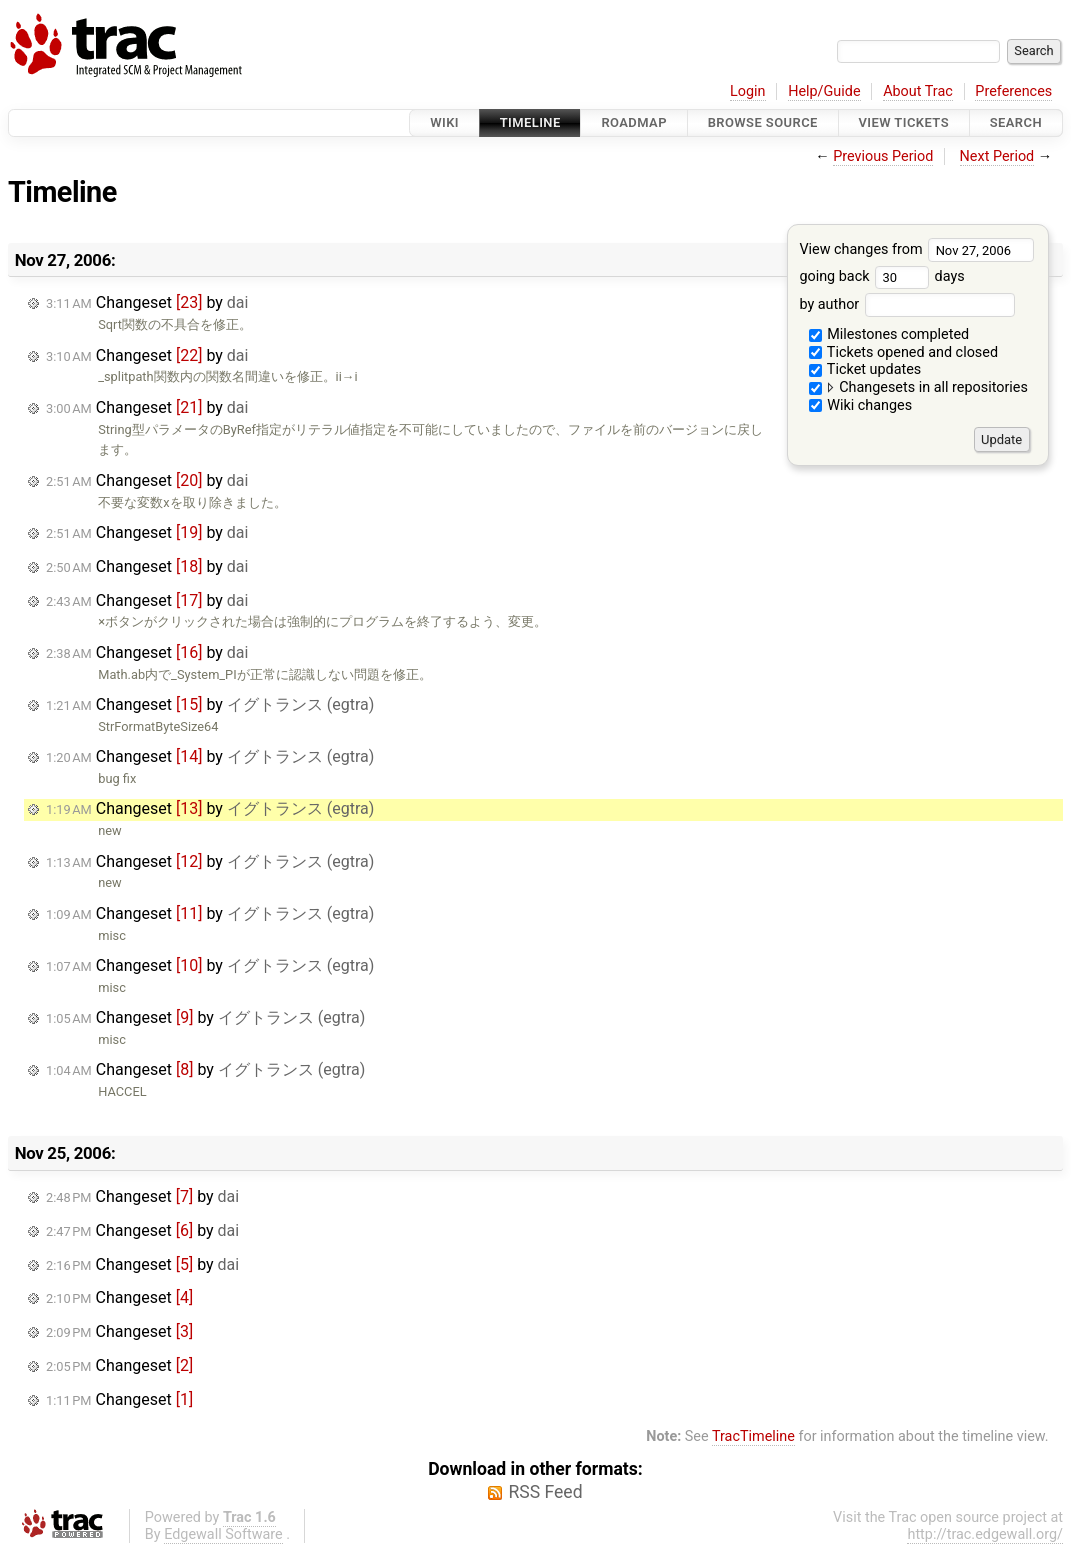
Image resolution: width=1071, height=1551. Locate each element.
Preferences (1013, 91)
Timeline (530, 122)
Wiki (444, 122)
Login (748, 91)
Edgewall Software (223, 1534)
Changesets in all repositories (918, 387)
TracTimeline (753, 1436)
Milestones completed (889, 334)
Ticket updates (865, 369)
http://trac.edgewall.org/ (985, 1534)
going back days (881, 276)
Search (1016, 122)
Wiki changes (861, 405)
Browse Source (763, 122)
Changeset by (147, 302)
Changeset (119, 1297)
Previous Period (883, 156)
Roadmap (634, 122)
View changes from (916, 249)
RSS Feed (545, 1492)
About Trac (918, 91)
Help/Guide (824, 91)
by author (906, 304)
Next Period (997, 156)
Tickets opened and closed (903, 352)
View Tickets (904, 122)
